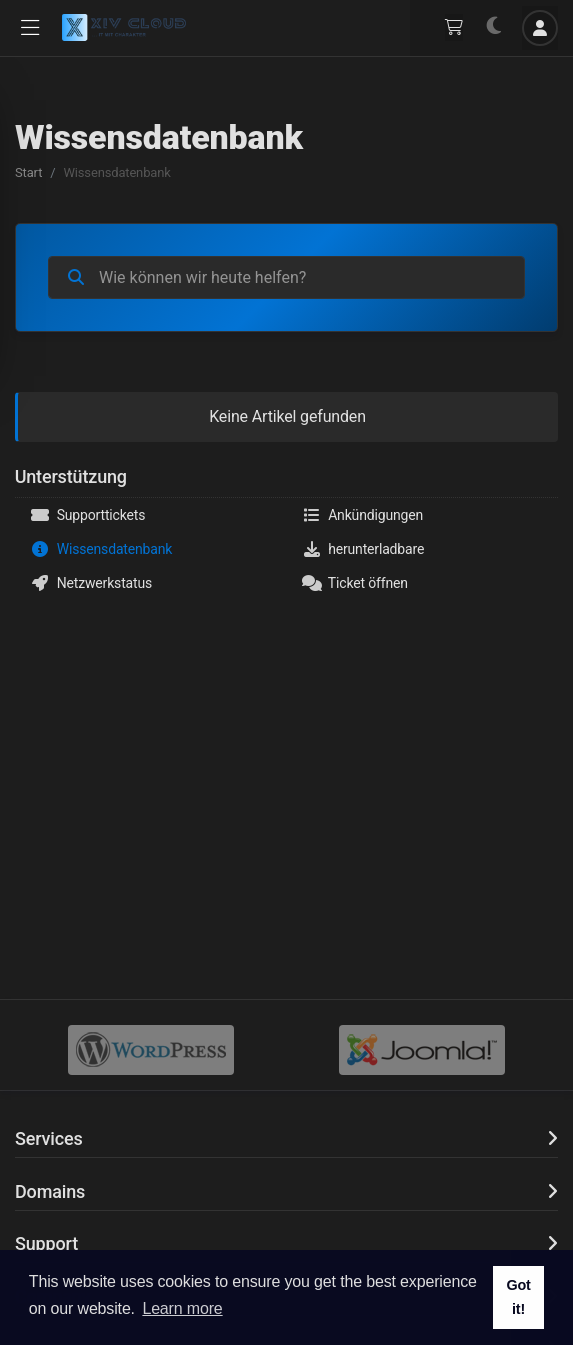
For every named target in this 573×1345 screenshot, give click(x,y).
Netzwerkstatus (91, 583)
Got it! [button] (518, 1297)
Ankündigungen (363, 515)
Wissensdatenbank (101, 549)
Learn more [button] (182, 1308)
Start (28, 172)
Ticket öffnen (355, 583)
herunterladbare (363, 549)
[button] (30, 28)
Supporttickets (87, 515)
